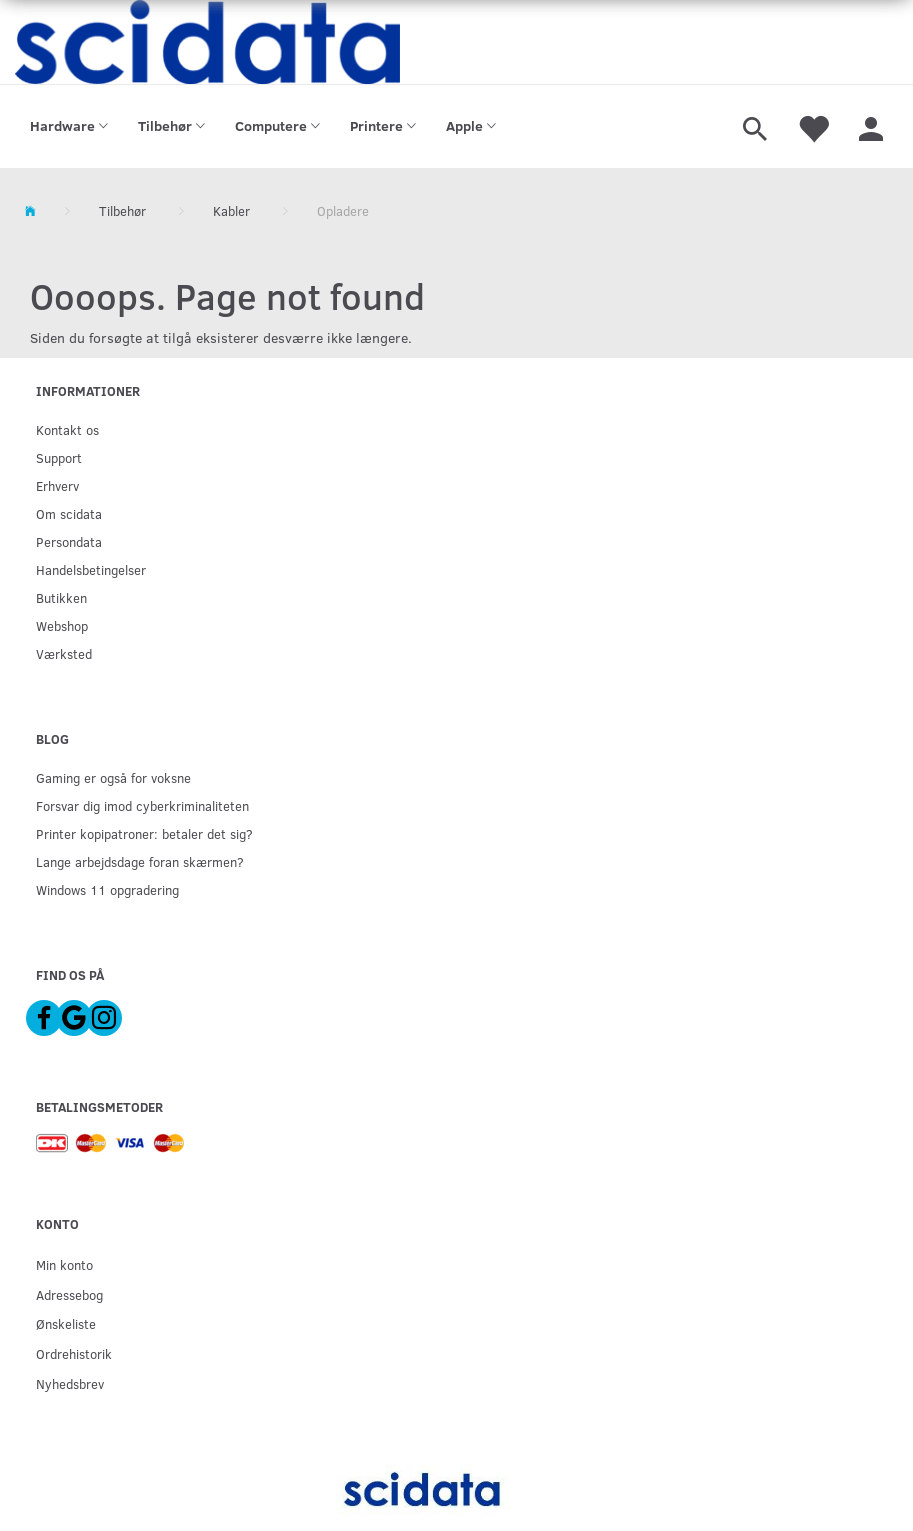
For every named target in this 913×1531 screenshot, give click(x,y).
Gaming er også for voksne (113, 777)
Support (59, 457)
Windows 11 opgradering (107, 889)
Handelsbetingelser (91, 569)
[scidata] (207, 42)
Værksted (64, 653)
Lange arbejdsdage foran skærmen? (140, 861)
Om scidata (69, 513)
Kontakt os (67, 429)
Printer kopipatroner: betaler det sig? (144, 833)
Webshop (62, 625)
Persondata (69, 541)
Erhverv (57, 485)
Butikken (61, 597)
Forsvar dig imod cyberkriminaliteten (142, 805)
